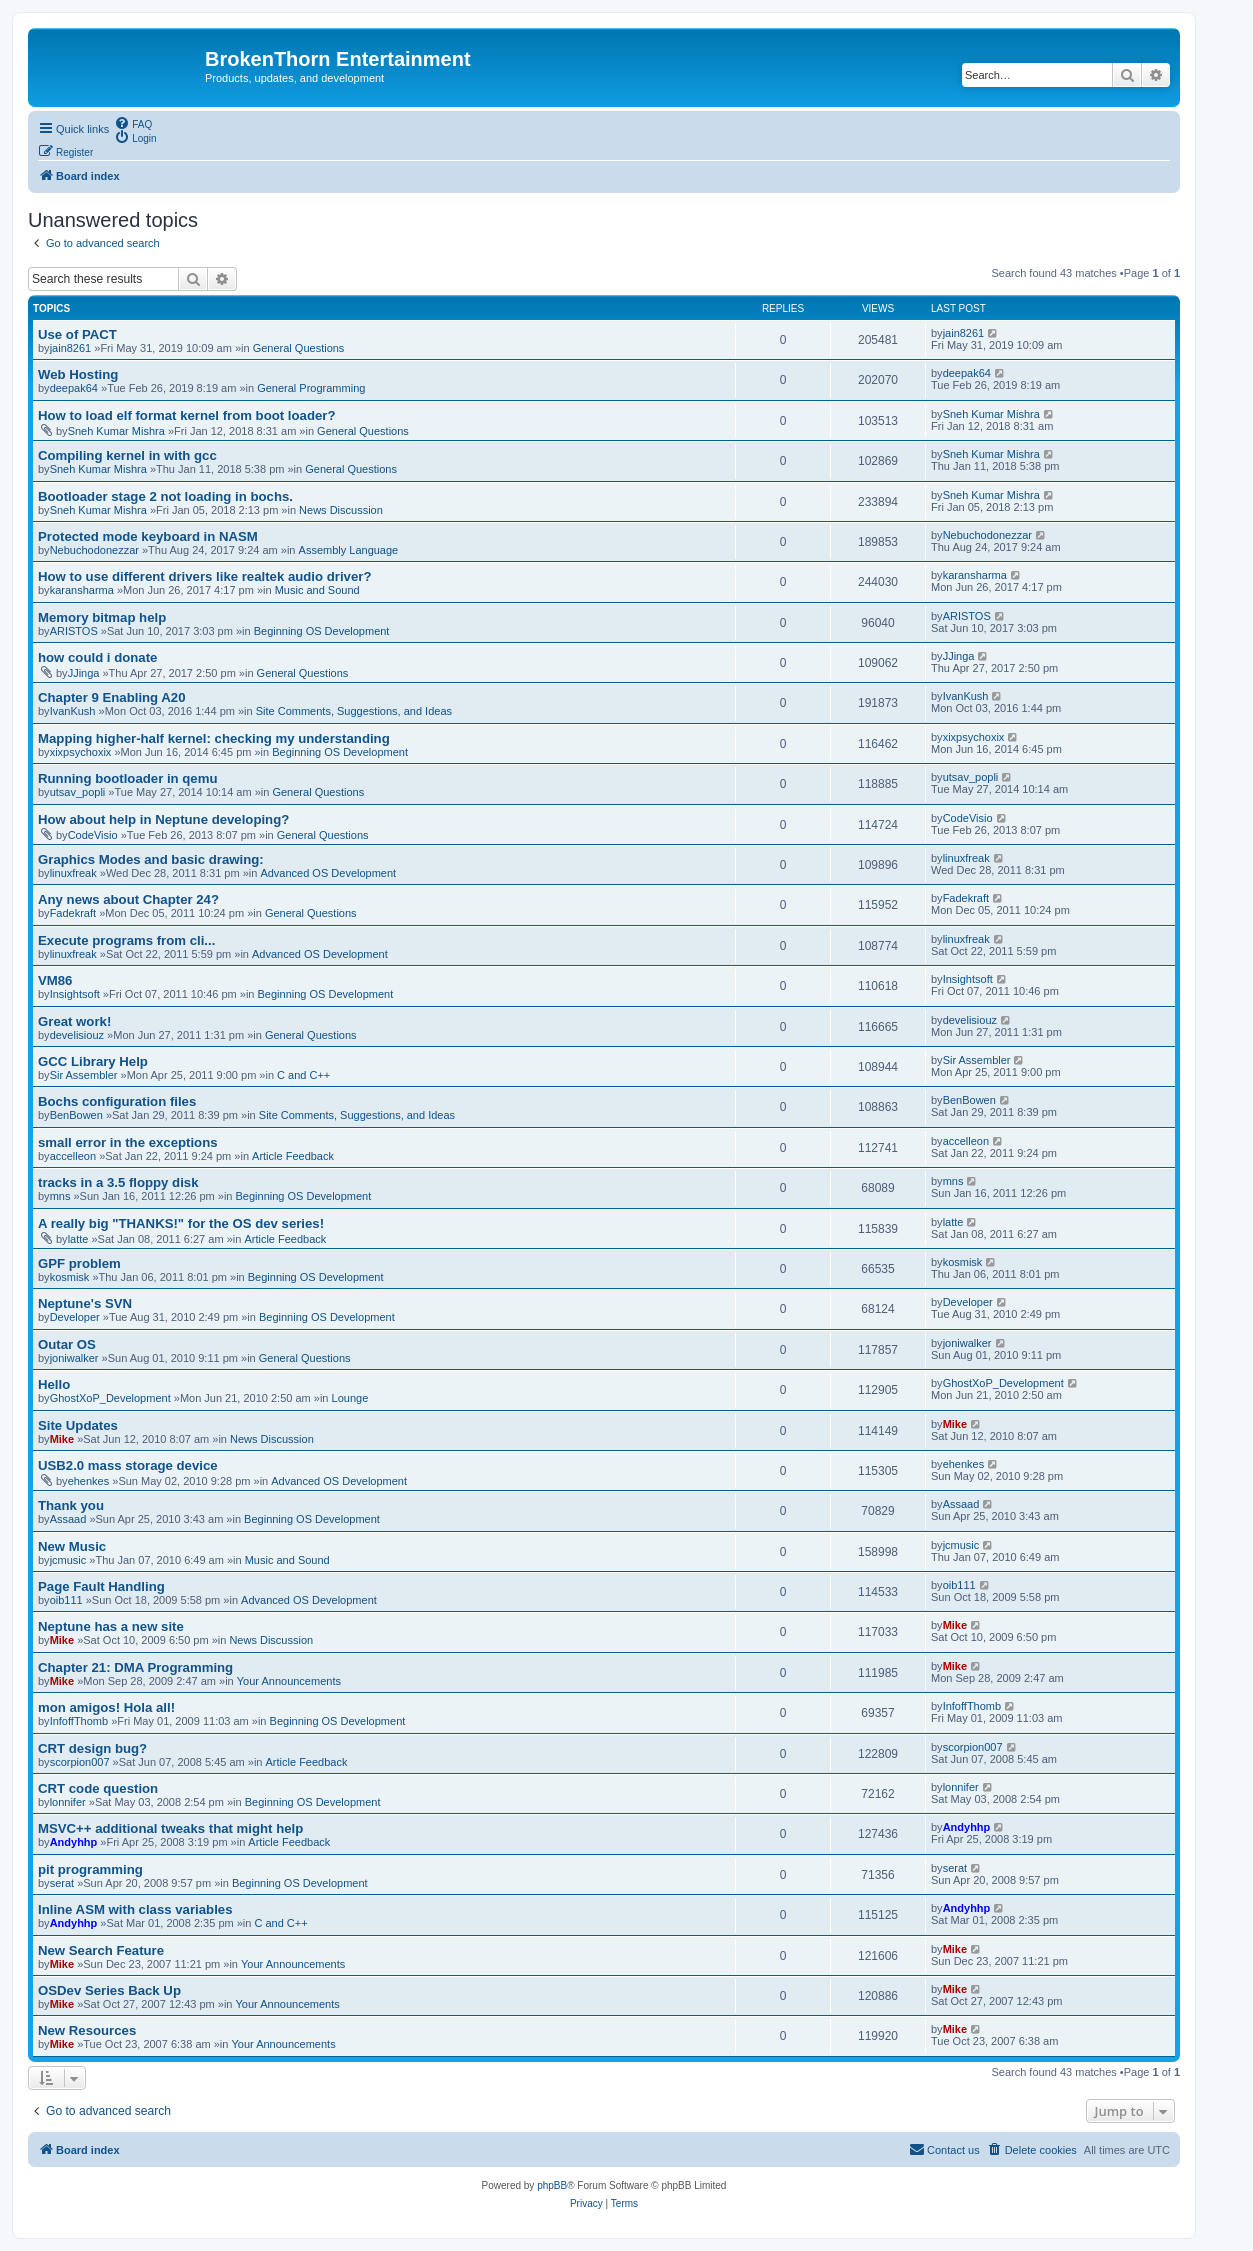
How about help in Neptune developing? (163, 819)
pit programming (90, 1869)
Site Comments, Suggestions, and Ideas (354, 711)
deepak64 (74, 388)
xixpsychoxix (81, 752)
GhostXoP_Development (110, 1398)
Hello (54, 1384)
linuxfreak (73, 873)
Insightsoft (75, 994)
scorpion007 (80, 1762)
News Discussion (341, 510)
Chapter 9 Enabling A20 (112, 697)
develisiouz (77, 1035)
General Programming (311, 388)
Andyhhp (74, 1842)
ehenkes (89, 1481)
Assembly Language (349, 550)
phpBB (552, 2185)
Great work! (74, 1021)
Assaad (68, 1519)
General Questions (299, 348)
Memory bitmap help (102, 617)
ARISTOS (74, 631)
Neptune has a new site (111, 1626)
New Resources (87, 2030)
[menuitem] (133, 123)
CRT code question (98, 1788)
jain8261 (71, 348)
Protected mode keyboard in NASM (148, 536)
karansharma (82, 590)
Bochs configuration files (117, 1101)
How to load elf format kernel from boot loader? (186, 415)
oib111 (66, 1600)
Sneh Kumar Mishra (116, 431)
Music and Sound (317, 590)
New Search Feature (101, 1950)
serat (62, 1883)
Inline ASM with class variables (135, 1909)
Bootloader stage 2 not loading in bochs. (165, 496)
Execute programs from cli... (126, 940)
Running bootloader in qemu (127, 778)
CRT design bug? (92, 1748)
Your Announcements (289, 1681)
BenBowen (76, 1115)
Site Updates (78, 1425)
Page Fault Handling (101, 1586)
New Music (72, 1546)
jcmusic (68, 1560)
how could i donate (97, 657)
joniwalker (74, 1358)
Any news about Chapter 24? (128, 899)
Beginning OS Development (322, 631)
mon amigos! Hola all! (106, 1707)
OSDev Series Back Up (109, 1990)
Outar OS (67, 1344)
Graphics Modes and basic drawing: (151, 859)
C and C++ (303, 1075)
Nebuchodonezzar (94, 550)
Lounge (350, 1398)
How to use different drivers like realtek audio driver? (204, 576)
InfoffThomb (79, 1721)
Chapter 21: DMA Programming (135, 1667)
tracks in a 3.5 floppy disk (118, 1182)
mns (60, 1196)
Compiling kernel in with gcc (127, 455)
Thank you (71, 1505)
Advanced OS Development (328, 873)
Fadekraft (73, 913)
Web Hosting (78, 374)
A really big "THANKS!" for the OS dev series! (181, 1223)
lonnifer (68, 1802)
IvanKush (73, 711)
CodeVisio (93, 835)
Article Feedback (293, 1156)
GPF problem (79, 1263)
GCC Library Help (93, 1061)
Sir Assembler (84, 1075)
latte (78, 1239)
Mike (62, 1439)
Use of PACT (77, 334)
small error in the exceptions (128, 1142)
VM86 (55, 980)
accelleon (73, 1156)
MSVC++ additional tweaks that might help (170, 1828)
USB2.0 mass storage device (128, 1465)
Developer (75, 1317)
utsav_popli (78, 792)
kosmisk (70, 1277)
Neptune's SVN (85, 1303)
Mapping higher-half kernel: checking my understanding (214, 738)
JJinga (84, 673)
